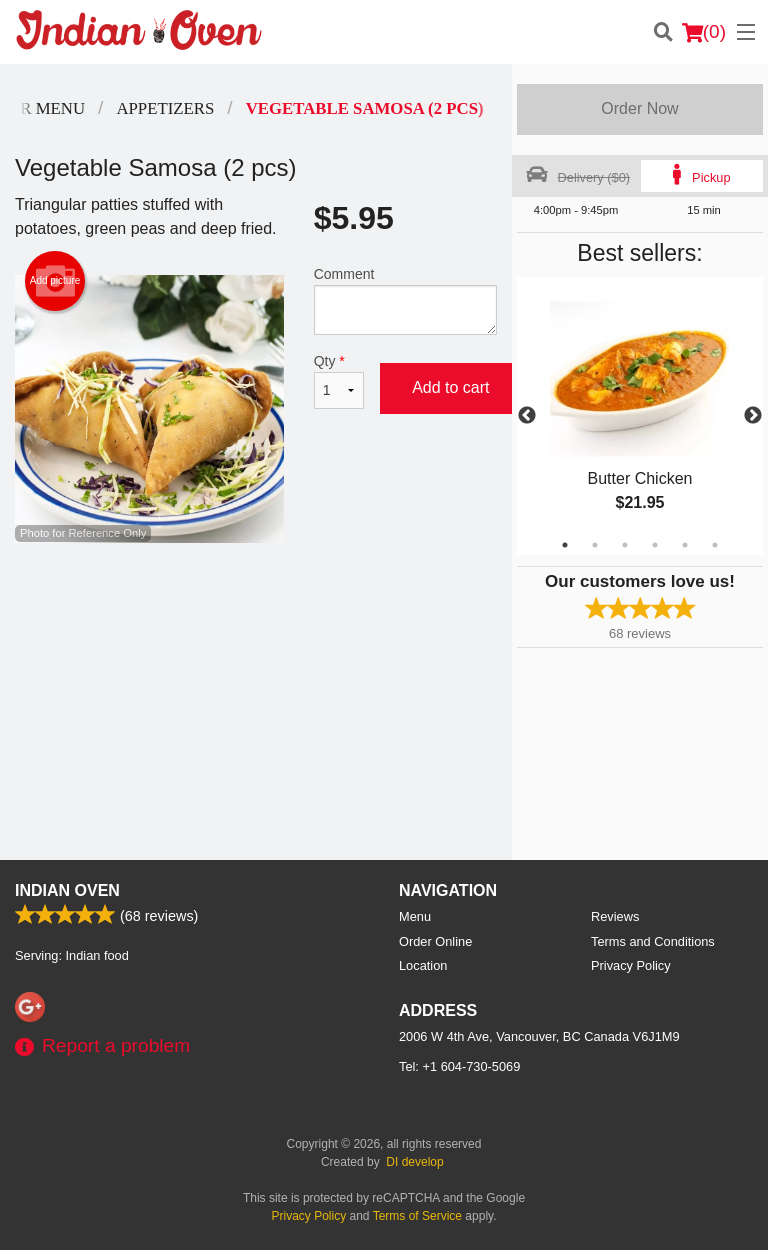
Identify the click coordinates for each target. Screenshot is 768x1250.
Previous (527, 416)
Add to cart (450, 387)
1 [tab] (565, 545)
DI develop (414, 1162)
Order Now (639, 108)
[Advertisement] (256, 608)
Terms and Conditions (653, 941)
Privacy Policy (631, 965)
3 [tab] (625, 545)
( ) (704, 32)
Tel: (459, 1066)
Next (753, 416)
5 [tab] (685, 545)
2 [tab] (595, 545)
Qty (339, 381)
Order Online (435, 941)
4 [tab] (655, 545)
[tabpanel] (640, 416)
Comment (405, 300)
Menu (415, 916)
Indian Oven (67, 890)
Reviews (615, 916)
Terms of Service (417, 1216)
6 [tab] (715, 545)
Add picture (55, 281)
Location (423, 965)
